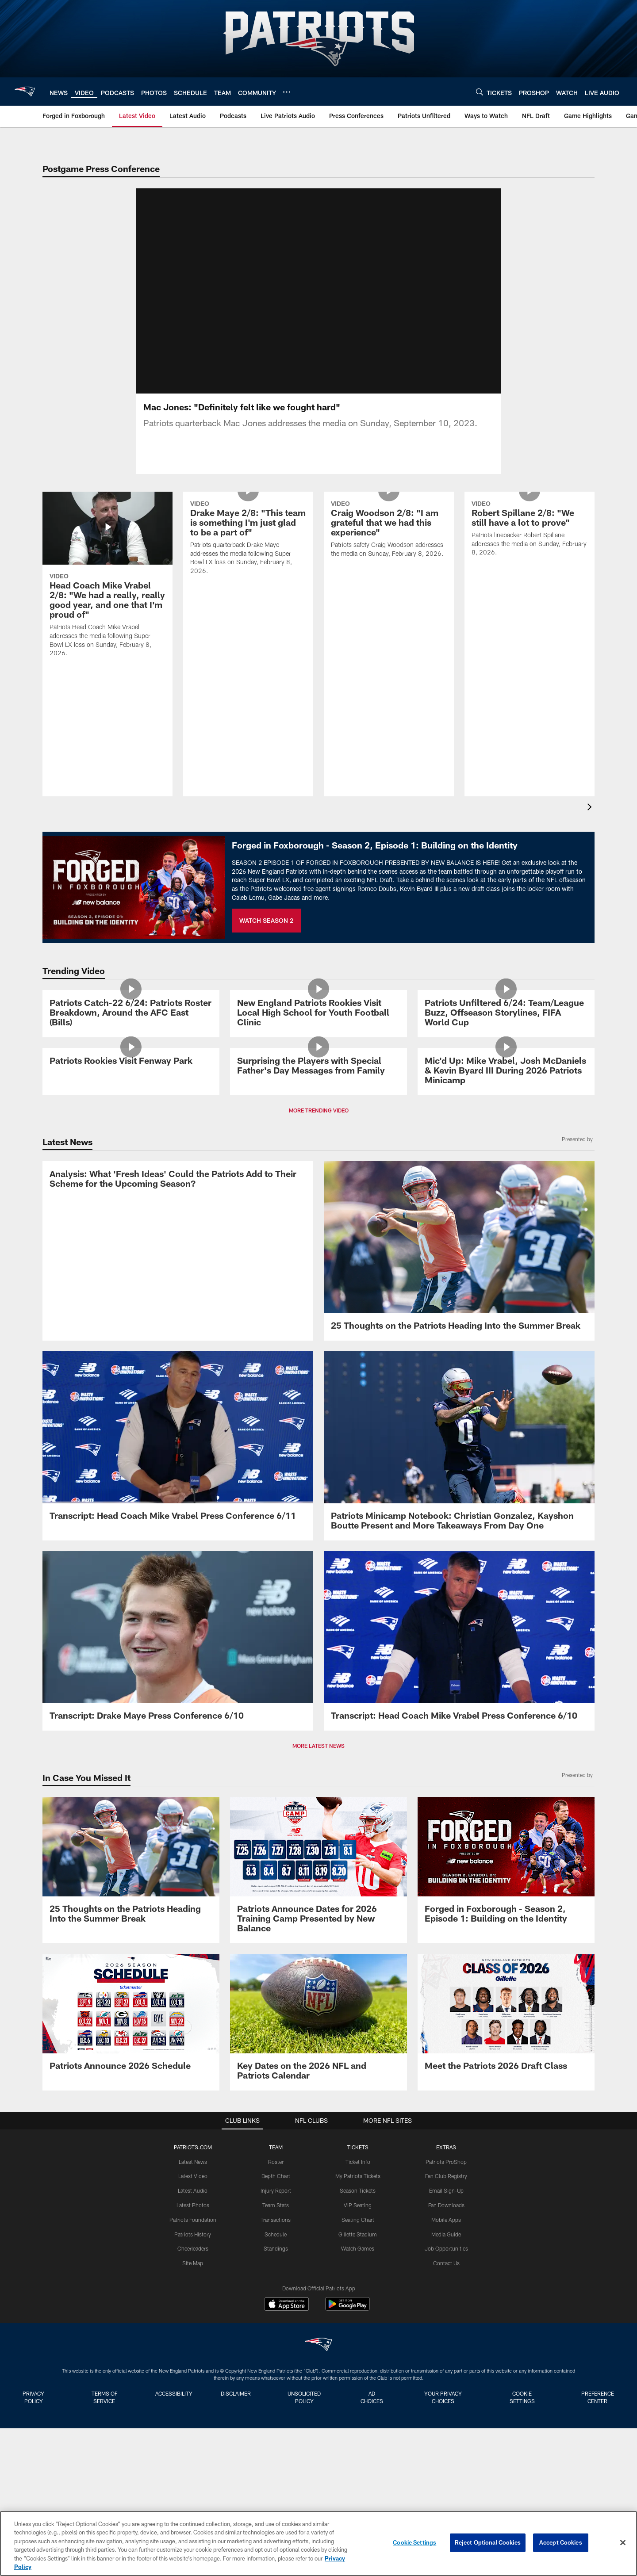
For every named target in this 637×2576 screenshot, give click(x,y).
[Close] (623, 2543)
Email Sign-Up (446, 2409)
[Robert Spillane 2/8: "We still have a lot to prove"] (529, 576)
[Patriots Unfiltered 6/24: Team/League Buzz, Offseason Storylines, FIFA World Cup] (506, 1074)
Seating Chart (358, 2438)
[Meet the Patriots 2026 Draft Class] (506, 2235)
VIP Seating (358, 2423)
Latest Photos (193, 2423)
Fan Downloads (446, 2423)
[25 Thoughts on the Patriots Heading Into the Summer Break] (459, 1459)
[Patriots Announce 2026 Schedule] (130, 2235)
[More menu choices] (286, 92)
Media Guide (446, 2453)
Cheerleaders (192, 2467)
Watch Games (357, 2467)
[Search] (479, 92)
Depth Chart (275, 2394)
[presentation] (591, 818)
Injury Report (276, 2409)
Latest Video (192, 2394)
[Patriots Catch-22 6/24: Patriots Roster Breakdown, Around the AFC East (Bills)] (130, 1074)
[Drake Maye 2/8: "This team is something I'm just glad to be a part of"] (248, 585)
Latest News (193, 2380)
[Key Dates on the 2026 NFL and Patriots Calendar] (318, 2240)
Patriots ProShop (446, 2380)
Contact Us (446, 2481)
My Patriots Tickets (357, 2394)
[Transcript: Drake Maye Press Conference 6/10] (177, 1859)
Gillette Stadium (357, 2453)
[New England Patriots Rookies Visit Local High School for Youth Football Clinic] (318, 1074)
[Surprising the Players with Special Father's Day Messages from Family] (318, 1226)
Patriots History (192, 2453)
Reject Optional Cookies (488, 2542)
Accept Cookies (560, 2542)
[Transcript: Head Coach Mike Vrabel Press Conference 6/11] (177, 1659)
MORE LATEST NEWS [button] (318, 1964)
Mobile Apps (446, 2438)
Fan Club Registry (446, 2394)
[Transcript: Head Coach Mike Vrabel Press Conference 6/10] (459, 1859)
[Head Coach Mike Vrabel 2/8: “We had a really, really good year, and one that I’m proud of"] (107, 590)
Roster (276, 2380)
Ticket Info (357, 2380)
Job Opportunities (446, 2467)
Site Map (192, 2481)
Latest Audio (192, 2409)
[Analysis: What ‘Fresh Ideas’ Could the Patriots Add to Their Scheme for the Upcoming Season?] (177, 1464)
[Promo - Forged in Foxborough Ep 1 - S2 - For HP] (506, 2083)
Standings (276, 2467)
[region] (318, 2543)
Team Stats (275, 2423)
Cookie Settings (414, 2542)
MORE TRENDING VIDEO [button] (319, 1319)
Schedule (276, 2453)
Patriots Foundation (192, 2438)
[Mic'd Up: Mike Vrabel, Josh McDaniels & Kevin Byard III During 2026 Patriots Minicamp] (506, 1231)
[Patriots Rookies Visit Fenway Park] (130, 1221)
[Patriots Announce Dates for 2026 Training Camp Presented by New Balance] (318, 2088)
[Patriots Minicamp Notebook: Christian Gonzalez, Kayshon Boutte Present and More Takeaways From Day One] (459, 1664)
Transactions (276, 2438)
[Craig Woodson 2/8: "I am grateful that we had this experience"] (389, 577)
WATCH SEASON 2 (266, 931)
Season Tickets (358, 2409)
